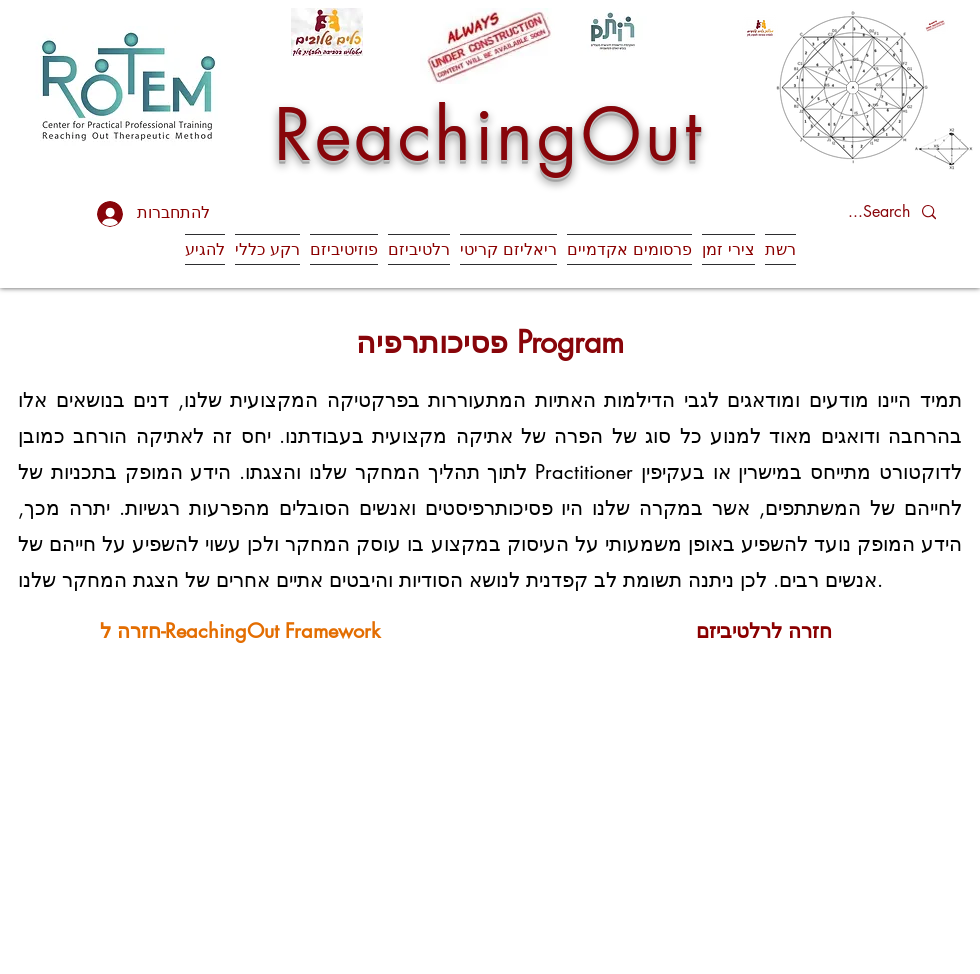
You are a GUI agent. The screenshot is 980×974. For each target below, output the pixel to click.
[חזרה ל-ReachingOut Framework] (239, 630)
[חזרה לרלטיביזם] (763, 630)
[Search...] (859, 212)
